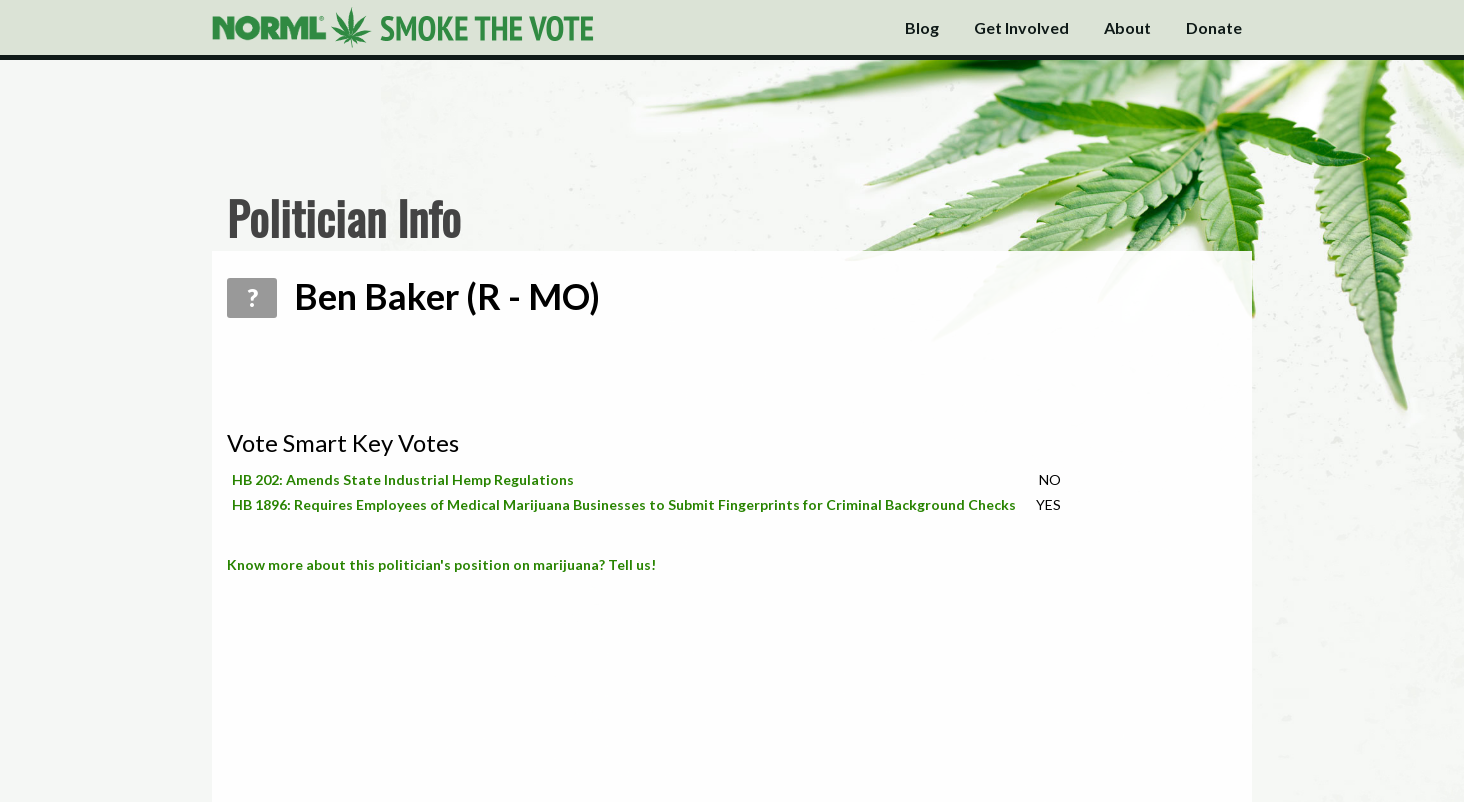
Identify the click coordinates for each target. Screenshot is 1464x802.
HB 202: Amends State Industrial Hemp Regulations (403, 479)
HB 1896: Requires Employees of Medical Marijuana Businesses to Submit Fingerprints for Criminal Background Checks (624, 504)
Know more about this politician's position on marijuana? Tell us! (441, 564)
